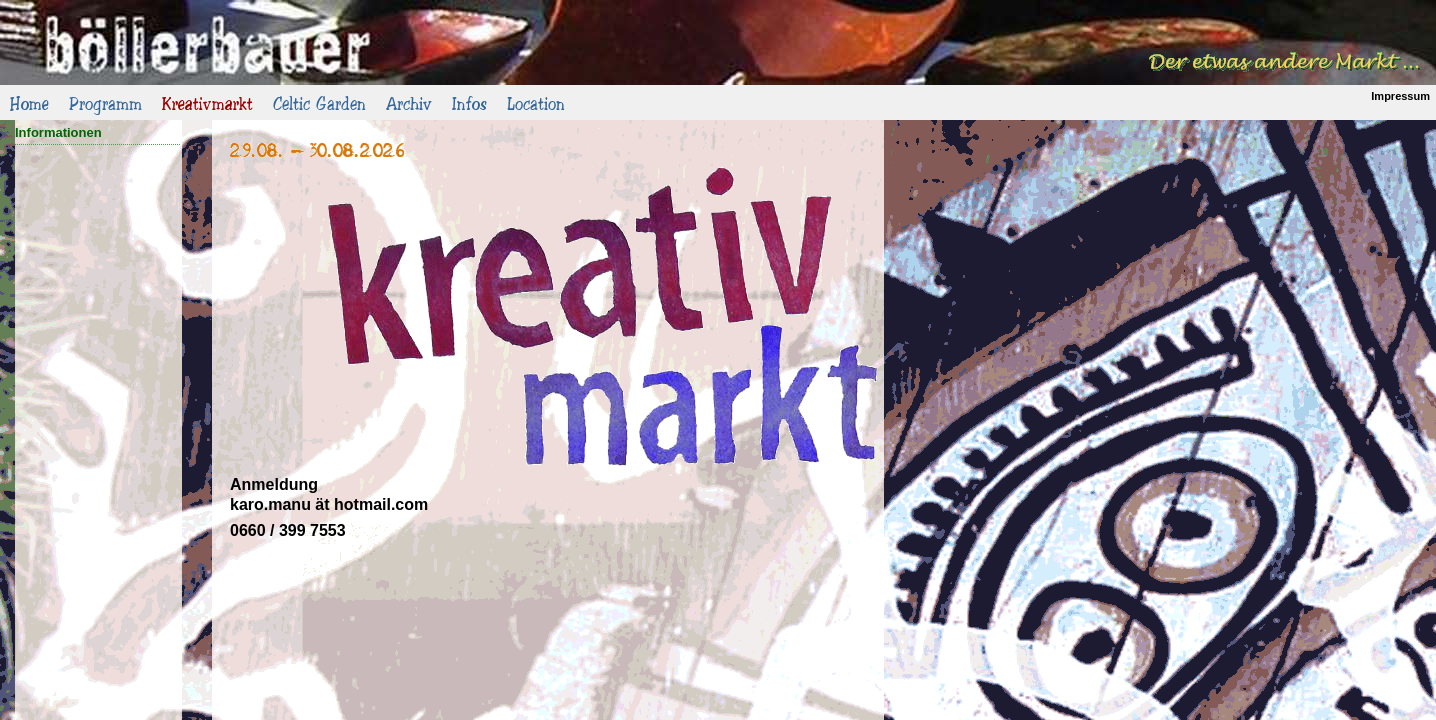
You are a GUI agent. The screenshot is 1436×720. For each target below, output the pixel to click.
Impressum (1400, 96)
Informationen (58, 132)
